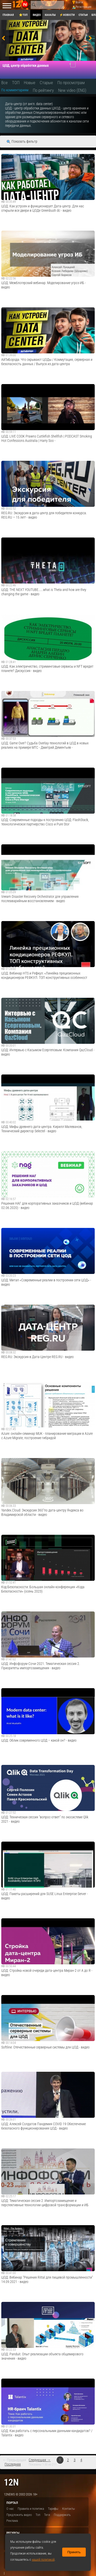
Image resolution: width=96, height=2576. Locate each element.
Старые (46, 82)
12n (11, 2482)
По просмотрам (71, 82)
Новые (29, 82)
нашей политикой (43, 2559)
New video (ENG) (72, 90)
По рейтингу (43, 90)
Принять (74, 2552)
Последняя (13, 2464)
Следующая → (39, 2460)
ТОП (15, 82)
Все (4, 82)
